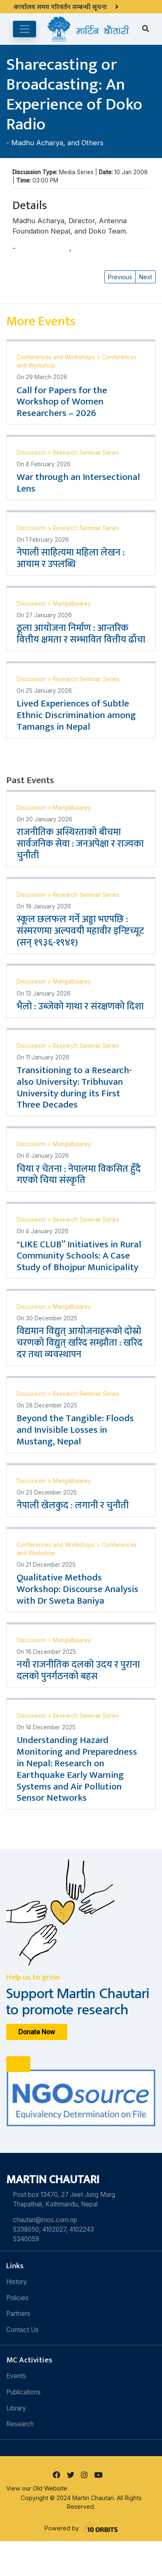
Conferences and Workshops (56, 357)
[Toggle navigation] (24, 29)
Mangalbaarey (72, 603)
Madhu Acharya (37, 143)
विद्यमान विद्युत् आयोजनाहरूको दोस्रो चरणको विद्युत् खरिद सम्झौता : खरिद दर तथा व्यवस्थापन (79, 1342)
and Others (85, 143)
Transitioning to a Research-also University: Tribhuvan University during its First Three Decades (74, 1087)
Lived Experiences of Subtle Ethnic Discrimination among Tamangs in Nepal (76, 715)
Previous (120, 276)
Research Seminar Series (86, 452)
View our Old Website (36, 2488)
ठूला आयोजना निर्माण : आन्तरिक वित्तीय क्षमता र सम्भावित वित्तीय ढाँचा (81, 634)
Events (16, 2376)
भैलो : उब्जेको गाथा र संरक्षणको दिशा (80, 1006)
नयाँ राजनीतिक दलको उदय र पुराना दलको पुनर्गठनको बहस (78, 1670)
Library (16, 2408)
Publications (23, 2392)
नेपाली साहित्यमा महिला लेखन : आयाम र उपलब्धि (71, 558)
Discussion (32, 452)
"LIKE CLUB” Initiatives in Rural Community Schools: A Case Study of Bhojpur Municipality (79, 1256)
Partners (18, 2314)
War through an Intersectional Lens (78, 483)
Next (145, 276)
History (16, 2282)
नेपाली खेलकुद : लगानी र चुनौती (73, 1505)
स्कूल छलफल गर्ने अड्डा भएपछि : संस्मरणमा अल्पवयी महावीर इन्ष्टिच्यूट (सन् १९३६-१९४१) (80, 930)
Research (20, 2424)
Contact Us (22, 2330)
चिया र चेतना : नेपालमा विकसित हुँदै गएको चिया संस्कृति (79, 1174)
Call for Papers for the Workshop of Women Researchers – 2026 (62, 401)
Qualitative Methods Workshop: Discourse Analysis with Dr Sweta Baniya (77, 1589)
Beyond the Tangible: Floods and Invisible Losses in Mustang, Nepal (75, 1429)
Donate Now (36, 2032)
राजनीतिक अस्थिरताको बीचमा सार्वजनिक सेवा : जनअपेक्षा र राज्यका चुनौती (80, 843)
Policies (17, 2298)
